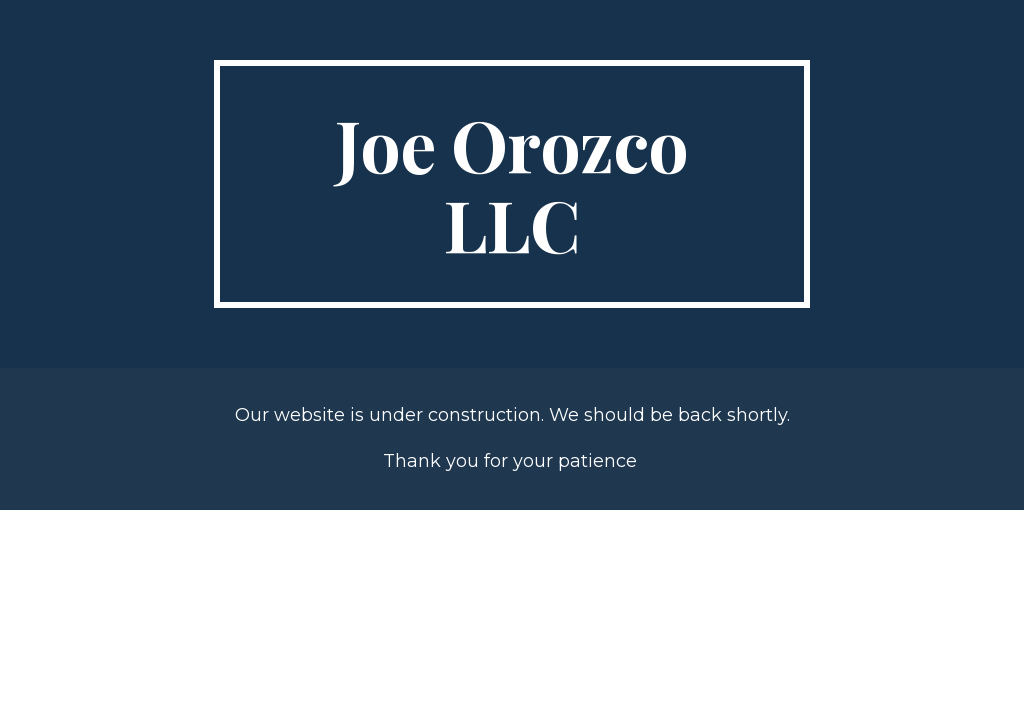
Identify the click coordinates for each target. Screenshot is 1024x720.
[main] (511, 184)
